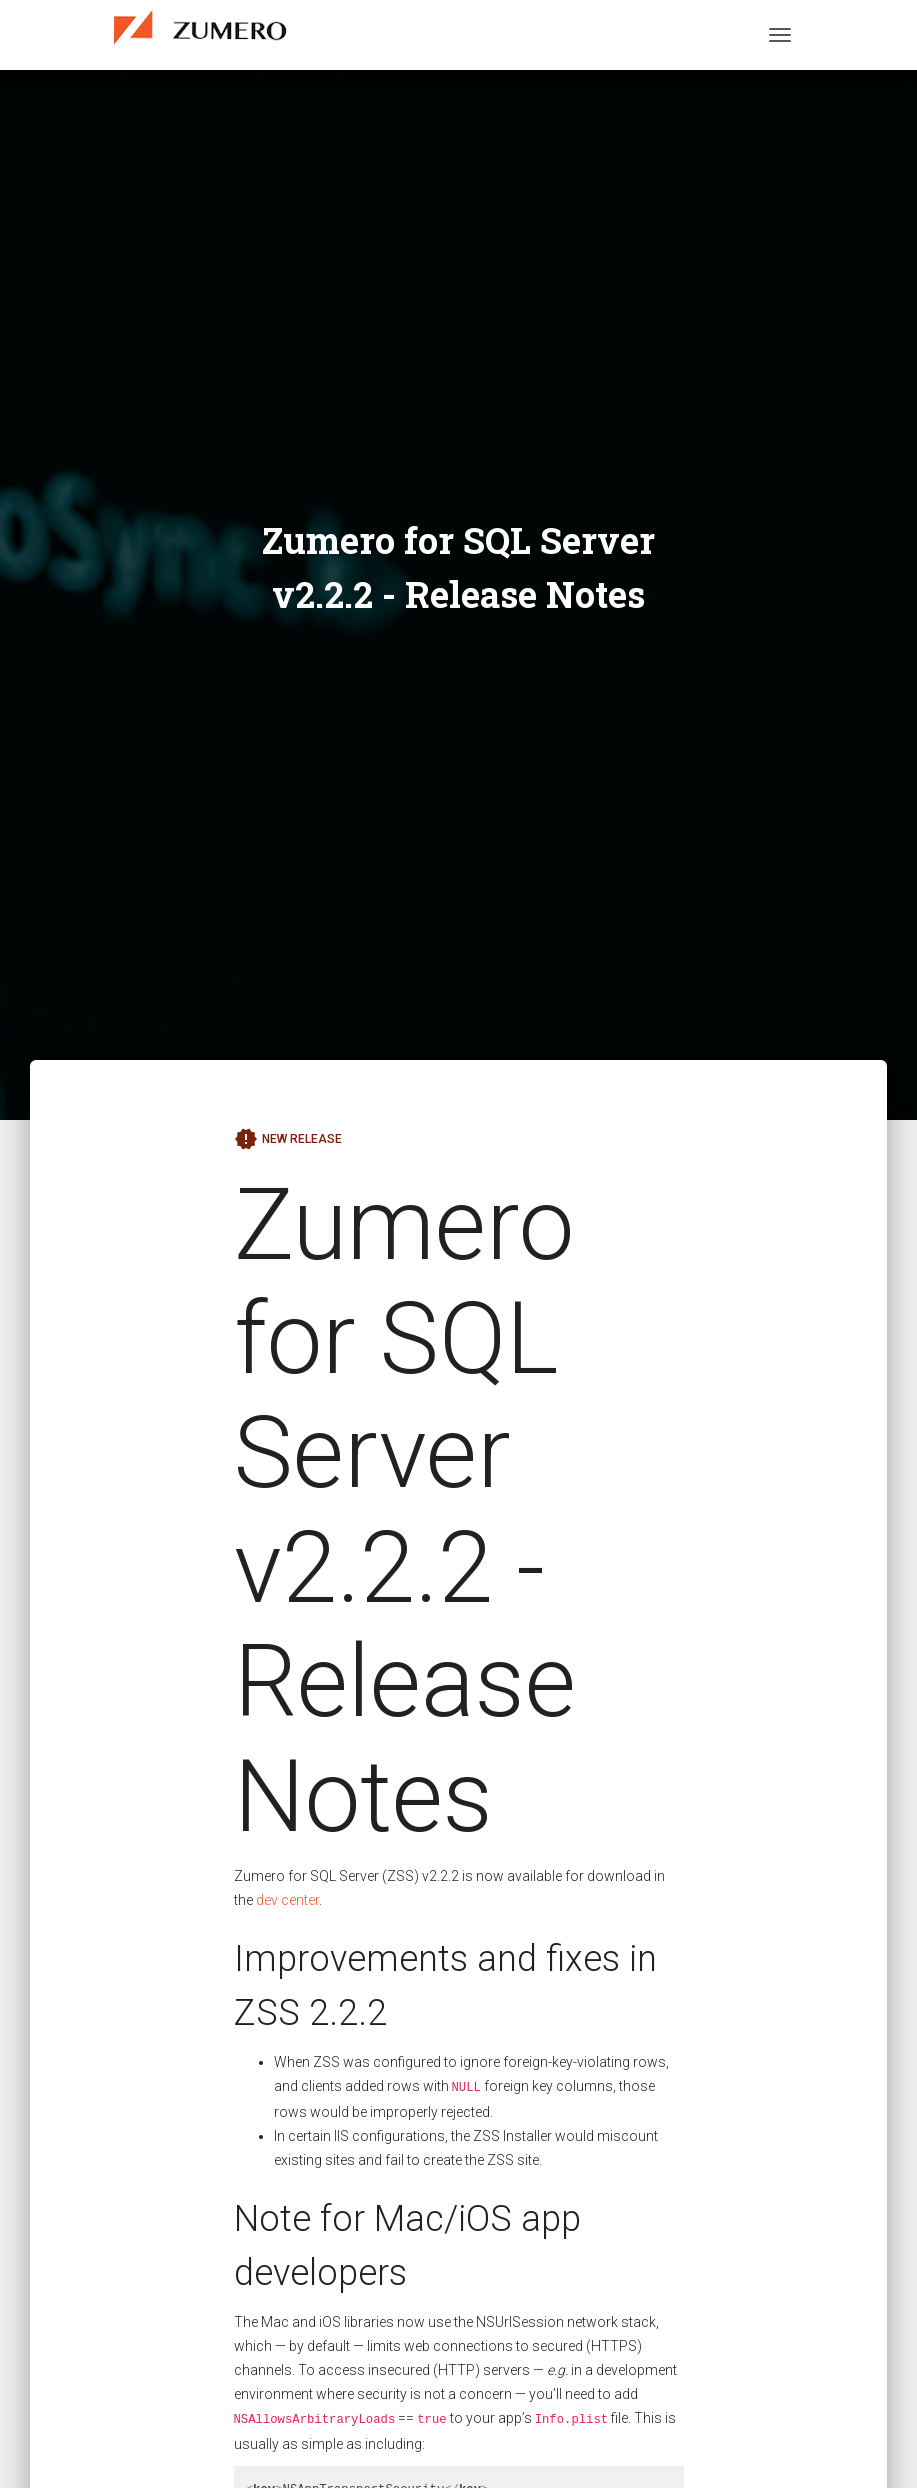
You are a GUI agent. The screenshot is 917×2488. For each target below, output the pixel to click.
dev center (287, 1900)
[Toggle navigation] (780, 35)
